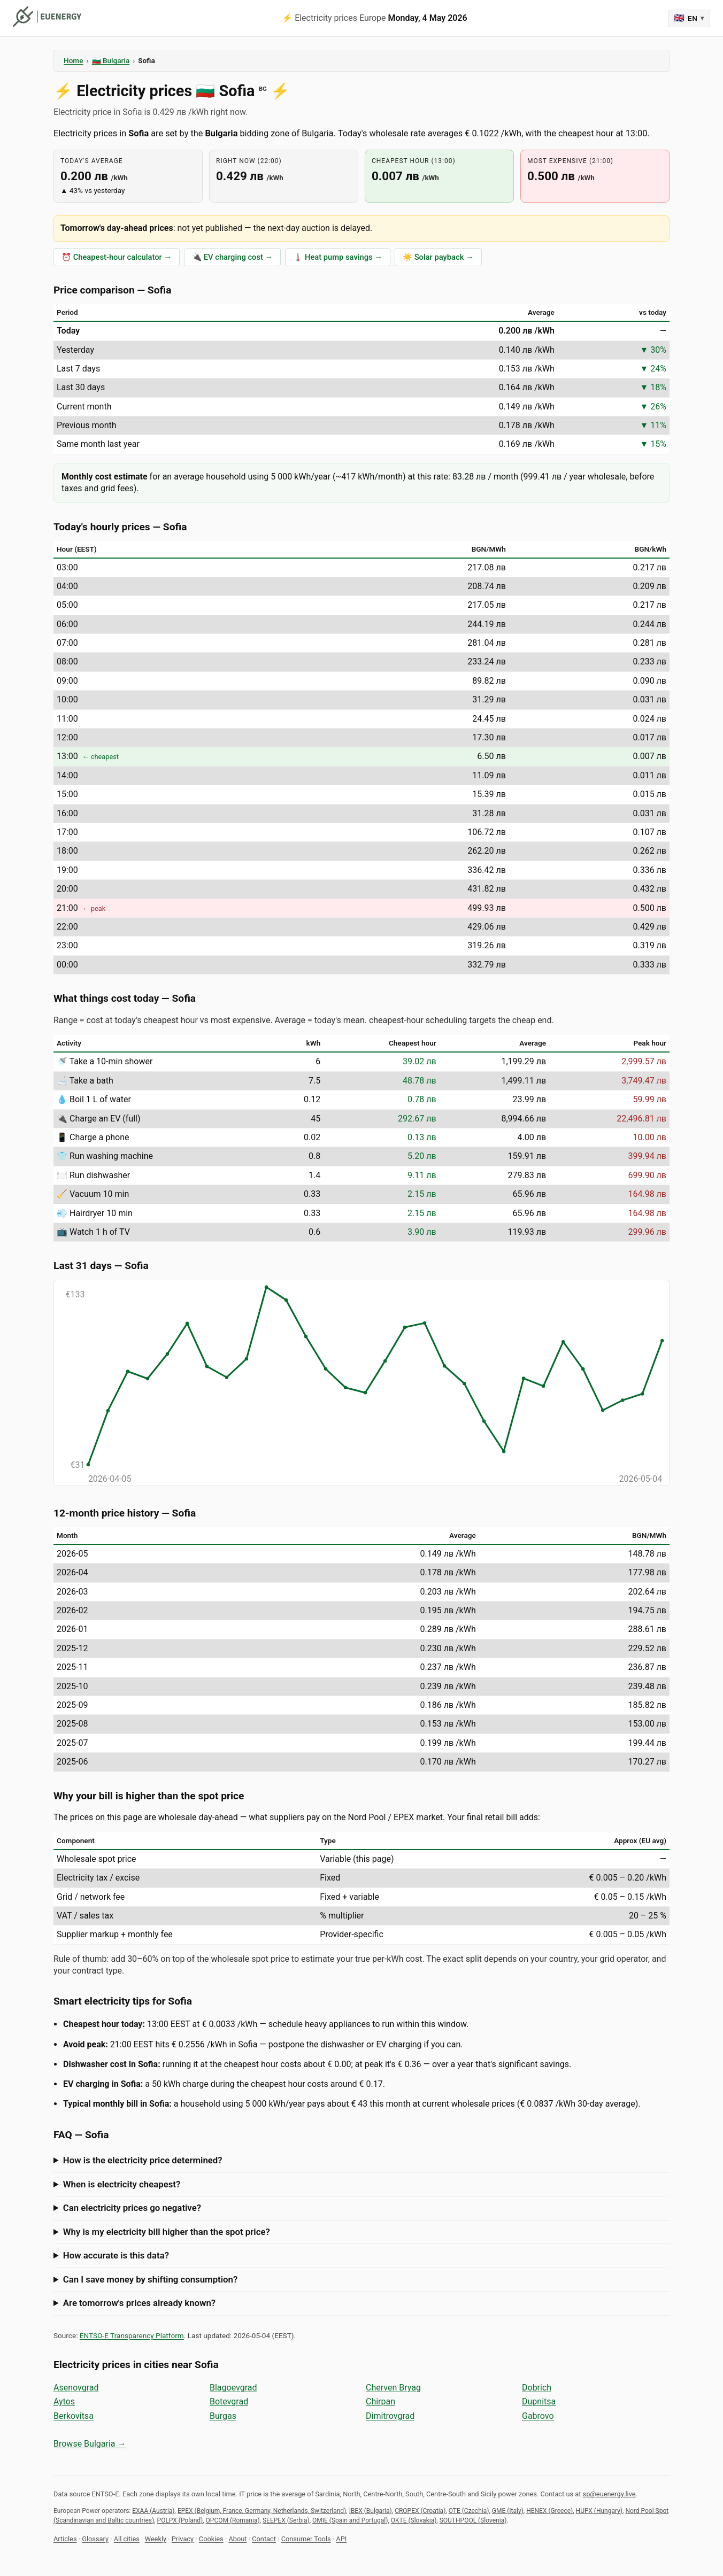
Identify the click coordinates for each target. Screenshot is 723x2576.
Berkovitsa (73, 2416)
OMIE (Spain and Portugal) (350, 2520)
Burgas (223, 2416)
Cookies (211, 2539)
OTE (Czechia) (469, 2511)
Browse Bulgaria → (89, 2444)
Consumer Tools (306, 2539)
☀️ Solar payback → (438, 257)
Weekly (155, 2539)
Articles (65, 2539)
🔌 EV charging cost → (232, 257)
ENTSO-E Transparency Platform (132, 2335)
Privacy (183, 2539)
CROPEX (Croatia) (420, 2511)
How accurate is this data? (116, 2255)
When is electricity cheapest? (121, 2184)
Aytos (64, 2401)
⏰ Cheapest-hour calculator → (116, 257)
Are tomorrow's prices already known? (139, 2302)
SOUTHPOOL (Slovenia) (473, 2520)
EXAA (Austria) (153, 2511)
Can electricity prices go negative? (132, 2207)
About (237, 2539)
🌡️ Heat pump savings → (337, 257)
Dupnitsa (539, 2401)
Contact (264, 2539)
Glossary (95, 2539)
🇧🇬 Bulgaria (111, 60)
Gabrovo (538, 2416)
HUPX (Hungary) (599, 2511)
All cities (127, 2539)
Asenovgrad (76, 2387)
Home (73, 60)
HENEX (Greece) (549, 2511)
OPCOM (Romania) (233, 2520)
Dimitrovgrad (390, 2416)
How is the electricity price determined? (142, 2160)
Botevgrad (229, 2401)
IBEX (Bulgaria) (370, 2511)
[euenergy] (47, 16)
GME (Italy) (508, 2511)
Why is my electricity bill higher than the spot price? (166, 2231)
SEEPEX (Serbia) (286, 2520)
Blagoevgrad (233, 2387)
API (341, 2539)
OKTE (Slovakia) (414, 2520)
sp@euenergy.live (609, 2494)
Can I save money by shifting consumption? (150, 2279)
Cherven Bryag (393, 2387)
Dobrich (536, 2387)
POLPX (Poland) (180, 2520)
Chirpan (380, 2401)
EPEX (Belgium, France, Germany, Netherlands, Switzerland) (262, 2511)
